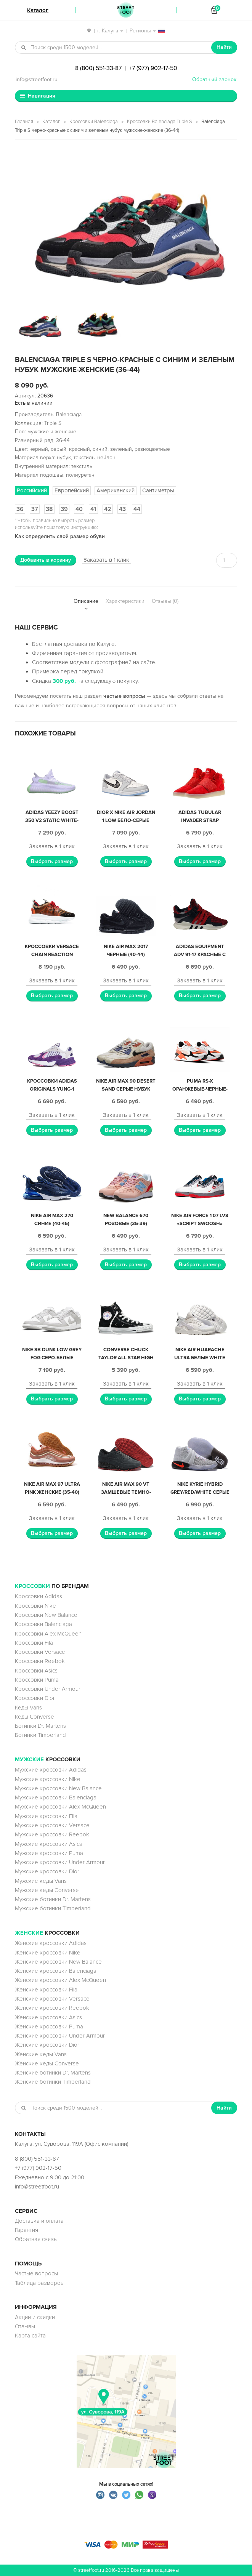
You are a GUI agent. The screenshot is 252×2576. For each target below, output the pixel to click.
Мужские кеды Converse (47, 1890)
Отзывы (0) (165, 601)
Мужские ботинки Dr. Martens (53, 1899)
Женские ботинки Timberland (53, 2081)
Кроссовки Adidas (38, 1596)
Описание (86, 601)
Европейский (72, 490)
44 (136, 509)
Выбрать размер (52, 861)
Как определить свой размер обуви (60, 536)
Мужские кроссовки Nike (47, 1779)
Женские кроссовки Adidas (51, 1943)
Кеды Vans (28, 1707)
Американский (115, 490)
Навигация (41, 96)
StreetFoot (126, 10)
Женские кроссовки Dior (47, 2044)
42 (107, 509)
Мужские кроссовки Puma (49, 1853)
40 (79, 509)
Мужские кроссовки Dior (47, 1871)
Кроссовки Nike (35, 1605)
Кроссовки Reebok (40, 1661)
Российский (32, 490)
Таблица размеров (39, 2283)
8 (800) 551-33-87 (98, 68)
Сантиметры (158, 490)
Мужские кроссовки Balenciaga (55, 1797)
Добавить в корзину (45, 560)
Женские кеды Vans (41, 2054)
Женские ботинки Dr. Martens (53, 2072)
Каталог (51, 122)
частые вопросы (124, 696)
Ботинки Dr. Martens (40, 1725)
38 (49, 509)
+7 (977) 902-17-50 (153, 68)
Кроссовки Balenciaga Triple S (159, 122)
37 (34, 509)
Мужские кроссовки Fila (46, 1816)
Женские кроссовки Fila (46, 1989)
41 (93, 509)
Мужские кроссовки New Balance (58, 1788)
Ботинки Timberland (40, 1735)
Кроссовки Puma (37, 1679)
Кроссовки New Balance (46, 1615)
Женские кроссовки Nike (47, 1952)
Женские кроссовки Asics (48, 2017)
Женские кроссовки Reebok (52, 2007)
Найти (224, 47)
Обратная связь (36, 2239)
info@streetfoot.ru (37, 79)
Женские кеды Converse (47, 2063)
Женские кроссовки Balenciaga (55, 1970)
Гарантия (26, 2230)
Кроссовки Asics (36, 1670)
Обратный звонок (214, 79)
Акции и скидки (35, 2317)
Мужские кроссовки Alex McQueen (60, 1806)
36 (20, 509)
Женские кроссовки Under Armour (60, 2035)
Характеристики (125, 601)
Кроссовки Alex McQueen (48, 1633)
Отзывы (25, 2326)
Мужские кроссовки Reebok (52, 1834)
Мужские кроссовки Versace (52, 1825)
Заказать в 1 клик (106, 559)
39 (64, 509)
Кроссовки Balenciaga (93, 122)
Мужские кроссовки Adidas (51, 1769)
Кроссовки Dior (35, 1698)
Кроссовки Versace (40, 1651)
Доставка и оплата (39, 2220)
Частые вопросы (36, 2273)
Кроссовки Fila (34, 1642)
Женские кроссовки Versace (52, 1998)
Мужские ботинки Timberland (53, 1908)
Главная (24, 122)
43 (122, 509)
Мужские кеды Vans (41, 1881)
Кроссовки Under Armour (47, 1688)
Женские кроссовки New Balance (58, 1961)
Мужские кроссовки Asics (48, 1844)
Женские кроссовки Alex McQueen (60, 1980)
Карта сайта (30, 2335)
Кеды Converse (34, 1716)
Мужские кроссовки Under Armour (60, 1862)
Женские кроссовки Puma (49, 2026)
